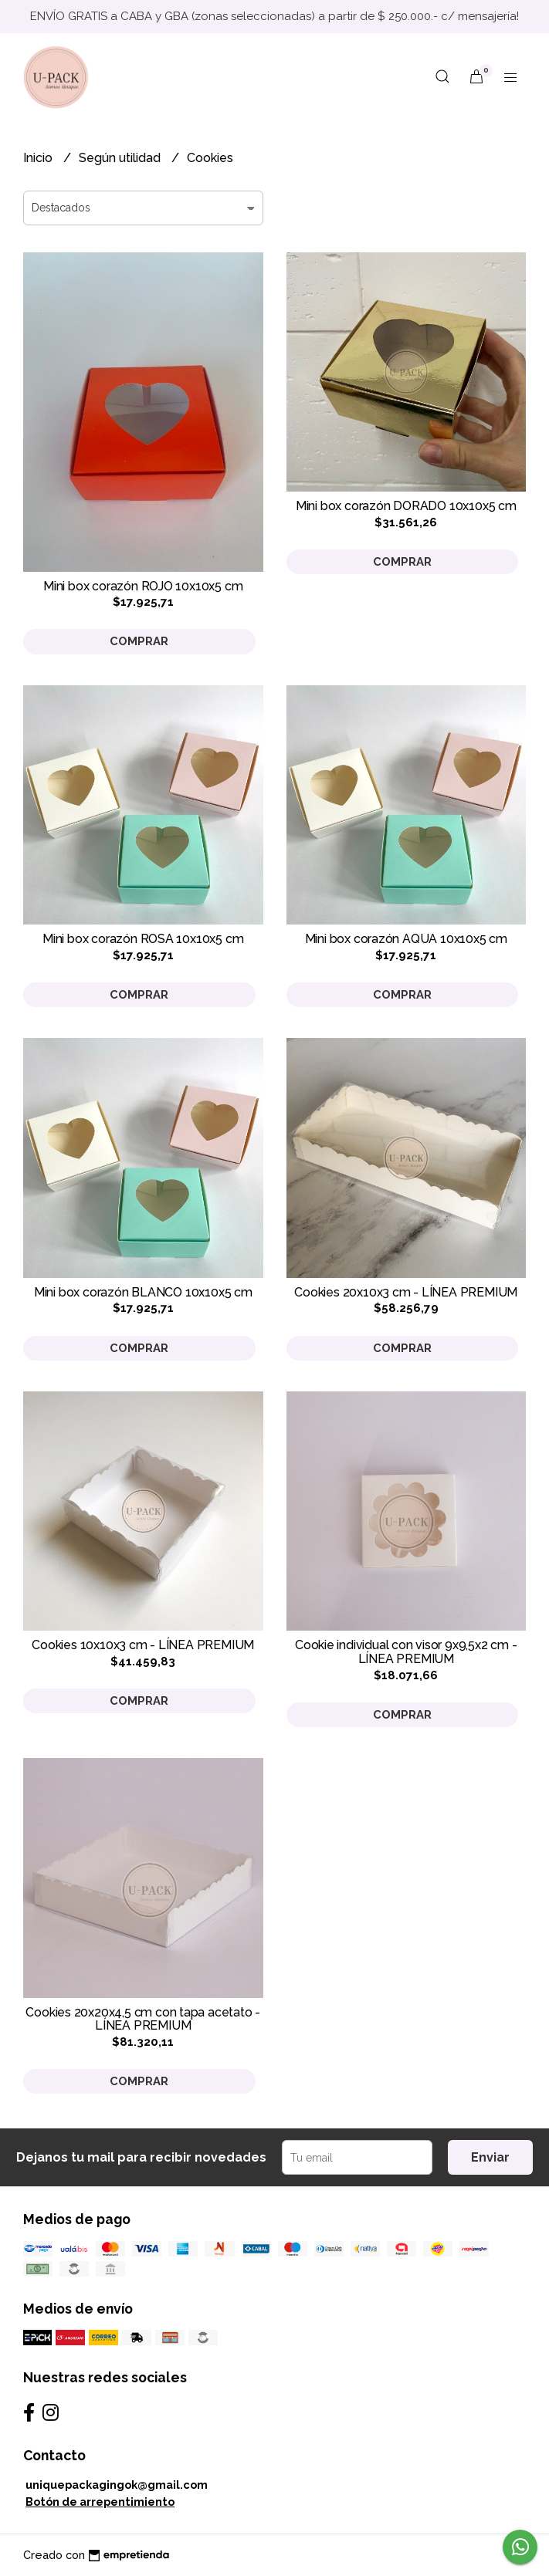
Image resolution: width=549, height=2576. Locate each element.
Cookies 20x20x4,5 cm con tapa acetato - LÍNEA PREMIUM (142, 2019)
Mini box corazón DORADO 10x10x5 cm (406, 506)
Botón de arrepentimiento (100, 2501)
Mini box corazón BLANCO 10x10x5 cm (143, 1292)
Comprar (139, 640)
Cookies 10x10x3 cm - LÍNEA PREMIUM (143, 1645)
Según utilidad (121, 157)
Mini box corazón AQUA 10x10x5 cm (406, 938)
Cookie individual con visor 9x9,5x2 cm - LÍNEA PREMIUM (406, 1652)
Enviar (490, 2157)
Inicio (39, 157)
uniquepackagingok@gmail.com (116, 2484)
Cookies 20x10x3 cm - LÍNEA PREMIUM (405, 1292)
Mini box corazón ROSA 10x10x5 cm (142, 938)
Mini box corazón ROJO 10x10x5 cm (142, 586)
